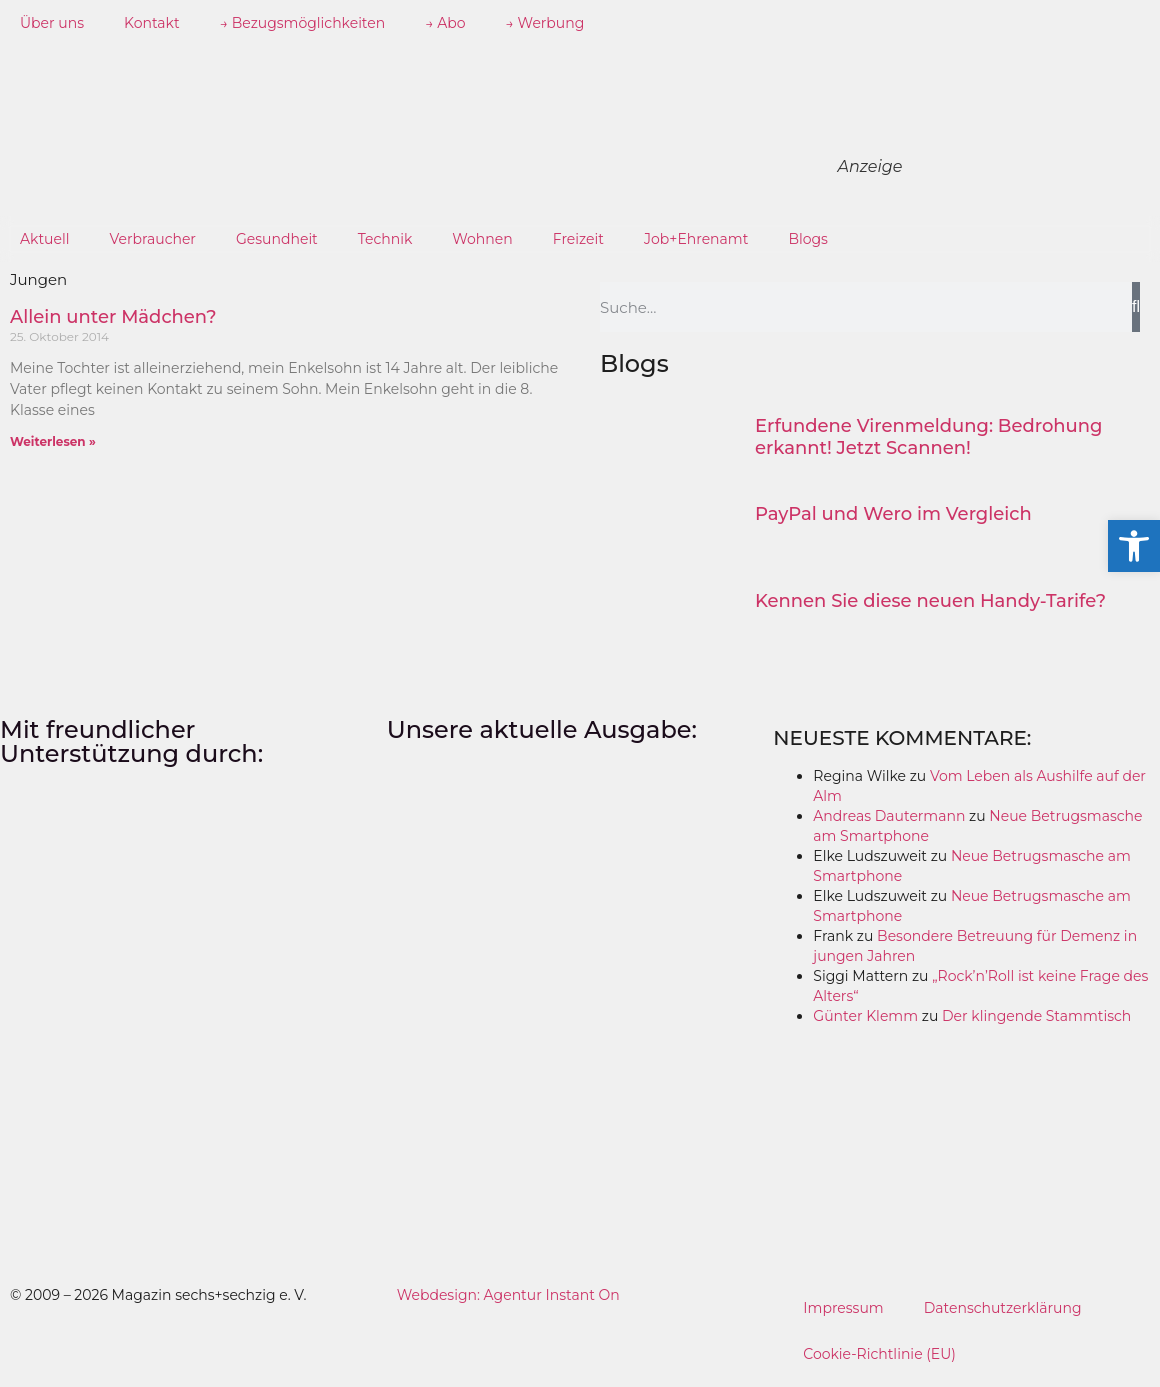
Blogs (808, 239)
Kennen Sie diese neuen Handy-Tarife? (930, 601)
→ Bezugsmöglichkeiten (303, 23)
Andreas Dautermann (889, 816)
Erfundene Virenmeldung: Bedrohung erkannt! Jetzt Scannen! (928, 437)
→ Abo (445, 23)
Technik (385, 239)
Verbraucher (153, 239)
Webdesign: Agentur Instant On (508, 1295)
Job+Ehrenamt (696, 239)
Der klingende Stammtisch (1036, 1016)
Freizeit (578, 239)
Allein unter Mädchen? (113, 317)
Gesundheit (277, 239)
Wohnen (482, 239)
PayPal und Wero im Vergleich (893, 514)
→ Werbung (545, 23)
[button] (1134, 546)
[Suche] (1136, 307)
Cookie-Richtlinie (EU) (879, 1354)
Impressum (843, 1308)
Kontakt (152, 23)
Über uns (52, 23)
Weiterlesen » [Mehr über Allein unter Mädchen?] (53, 441)
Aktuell (45, 239)
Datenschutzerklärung (1003, 1308)
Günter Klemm (865, 1016)
